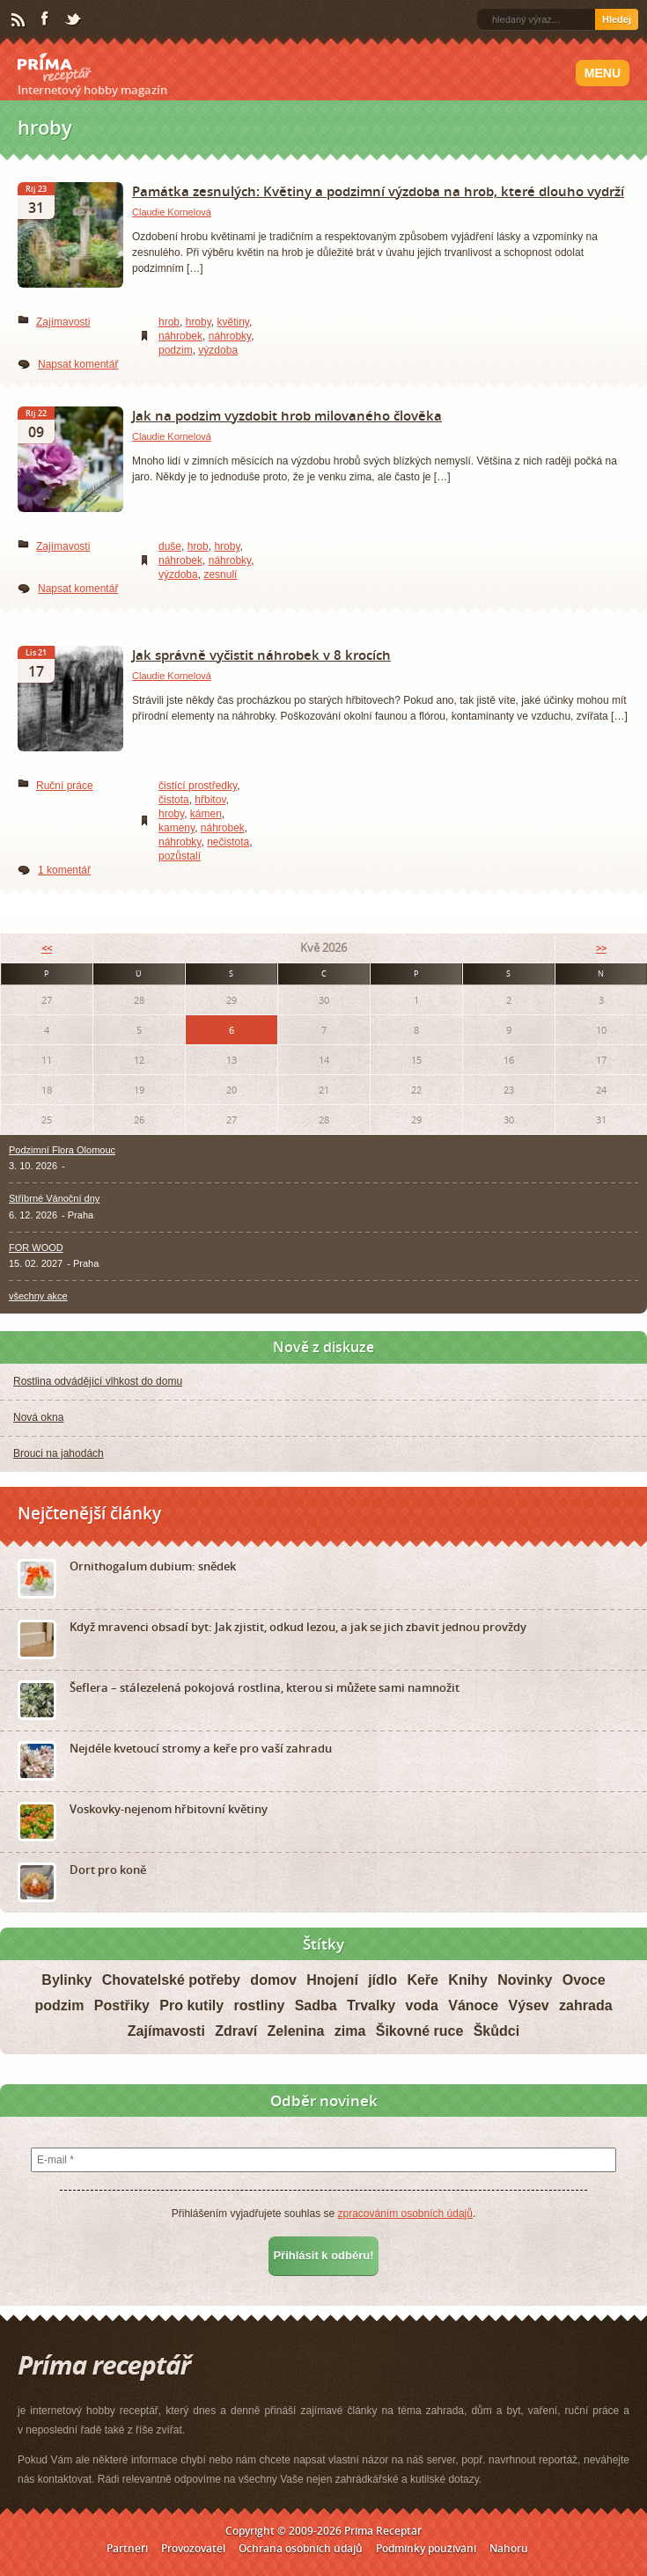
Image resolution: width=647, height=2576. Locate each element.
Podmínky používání (426, 2548)
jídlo (382, 1979)
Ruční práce (64, 785)
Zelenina (296, 2030)
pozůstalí (179, 856)
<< (46, 948)
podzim (175, 350)
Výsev (528, 2005)
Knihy (467, 1979)
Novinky (524, 1979)
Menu (603, 73)
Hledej (616, 19)
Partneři (127, 2548)
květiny (233, 322)
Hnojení (332, 1979)
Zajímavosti (63, 322)
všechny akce (38, 1296)
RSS (19, 20)
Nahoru (508, 2548)
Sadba (316, 2005)
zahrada (585, 2005)
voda (422, 2005)
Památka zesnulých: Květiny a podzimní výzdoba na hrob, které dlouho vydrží (378, 191)
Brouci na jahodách (58, 1453)
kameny (176, 828)
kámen (206, 814)
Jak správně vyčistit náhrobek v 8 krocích (261, 654)
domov (273, 1979)
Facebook (45, 19)
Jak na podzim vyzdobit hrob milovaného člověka (287, 415)
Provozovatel (193, 2548)
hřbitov (210, 800)
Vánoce (473, 2005)
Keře (422, 1979)
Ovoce (584, 1979)
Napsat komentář (78, 364)
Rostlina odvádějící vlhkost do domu (97, 1381)
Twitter (74, 20)
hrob (169, 322)
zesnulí (220, 574)
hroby (198, 322)
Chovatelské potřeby (171, 1979)
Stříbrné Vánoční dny (54, 1198)
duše (169, 546)
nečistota (228, 842)
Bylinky (66, 1979)
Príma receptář (55, 68)
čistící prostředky (197, 785)
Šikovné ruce (420, 2030)
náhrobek (180, 336)
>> (601, 948)
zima (350, 2030)
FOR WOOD (36, 1247)
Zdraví (236, 2030)
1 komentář (64, 870)
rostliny (259, 2005)
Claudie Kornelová (171, 212)
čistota (173, 800)
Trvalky (371, 2005)
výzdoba (218, 350)
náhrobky (230, 336)
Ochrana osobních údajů (301, 2548)
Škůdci (496, 2030)
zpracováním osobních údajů (404, 2213)
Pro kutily (191, 2005)
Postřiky (122, 2005)
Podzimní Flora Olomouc (62, 1150)
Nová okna (38, 1417)
